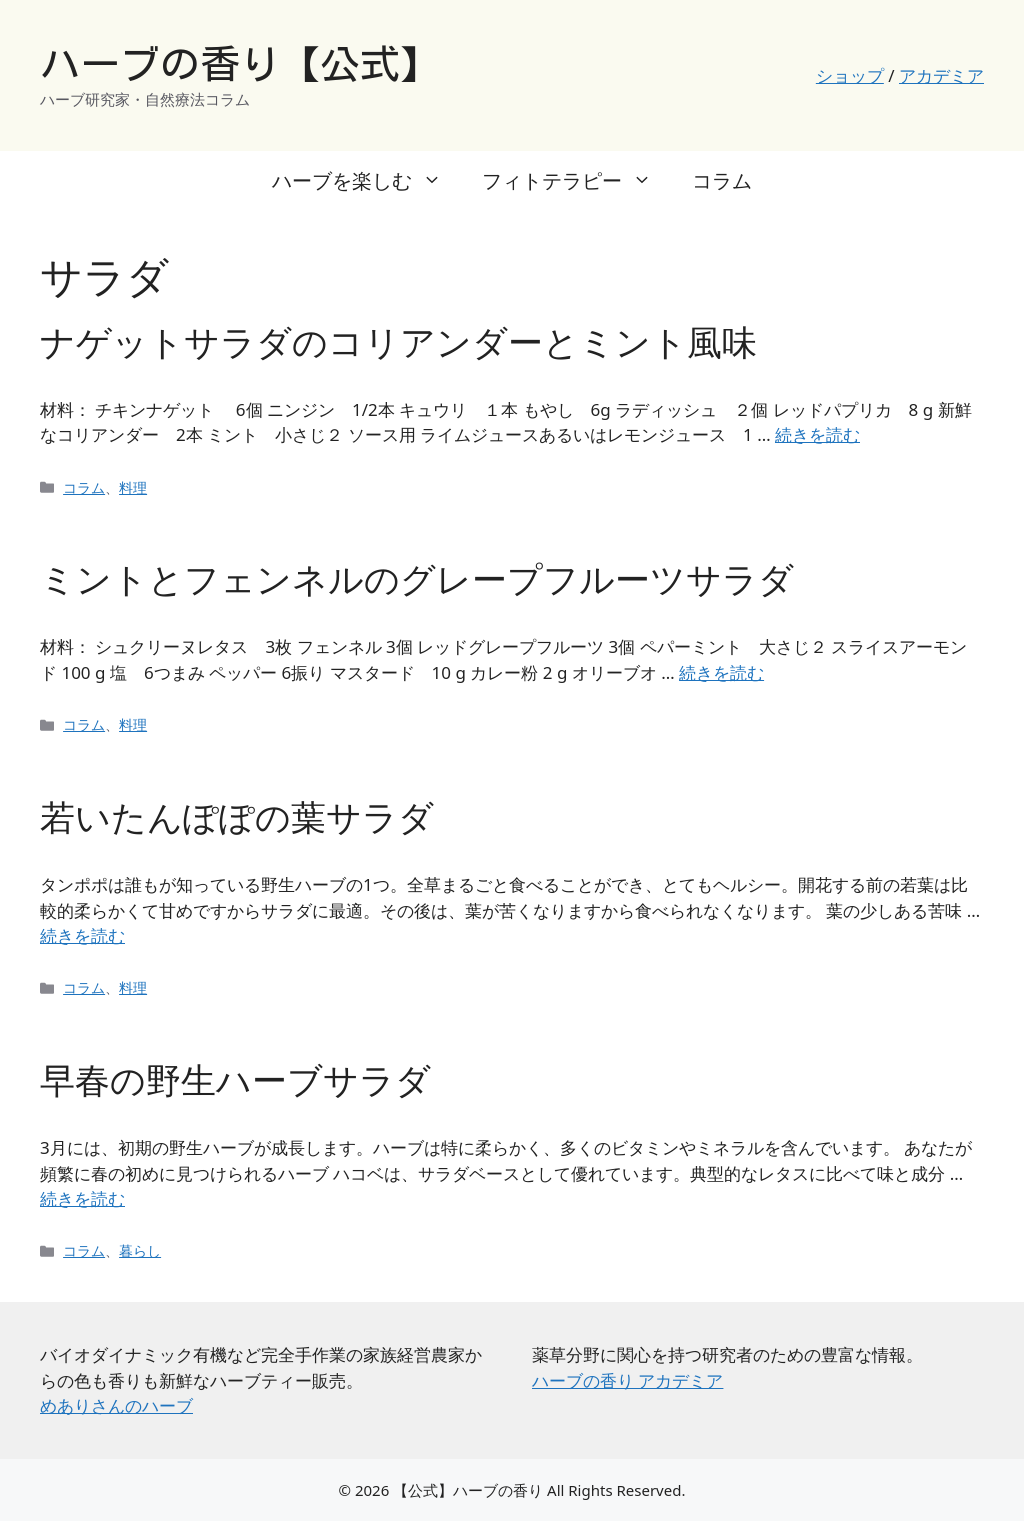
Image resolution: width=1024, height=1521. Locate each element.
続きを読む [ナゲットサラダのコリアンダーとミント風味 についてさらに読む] (817, 434)
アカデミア (941, 75)
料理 (133, 487)
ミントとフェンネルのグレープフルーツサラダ (417, 578)
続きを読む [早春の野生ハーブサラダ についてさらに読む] (82, 1198)
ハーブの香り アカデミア (627, 1380)
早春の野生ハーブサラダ (235, 1079)
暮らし (140, 1250)
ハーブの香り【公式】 (240, 64)
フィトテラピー (577, 181)
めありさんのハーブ (116, 1405)
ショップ (850, 75)
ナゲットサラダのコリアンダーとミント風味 (398, 341)
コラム (722, 180)
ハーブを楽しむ (367, 181)
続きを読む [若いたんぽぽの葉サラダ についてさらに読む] (82, 935)
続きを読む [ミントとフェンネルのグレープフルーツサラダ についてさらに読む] (721, 672)
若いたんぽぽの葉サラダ (237, 816)
